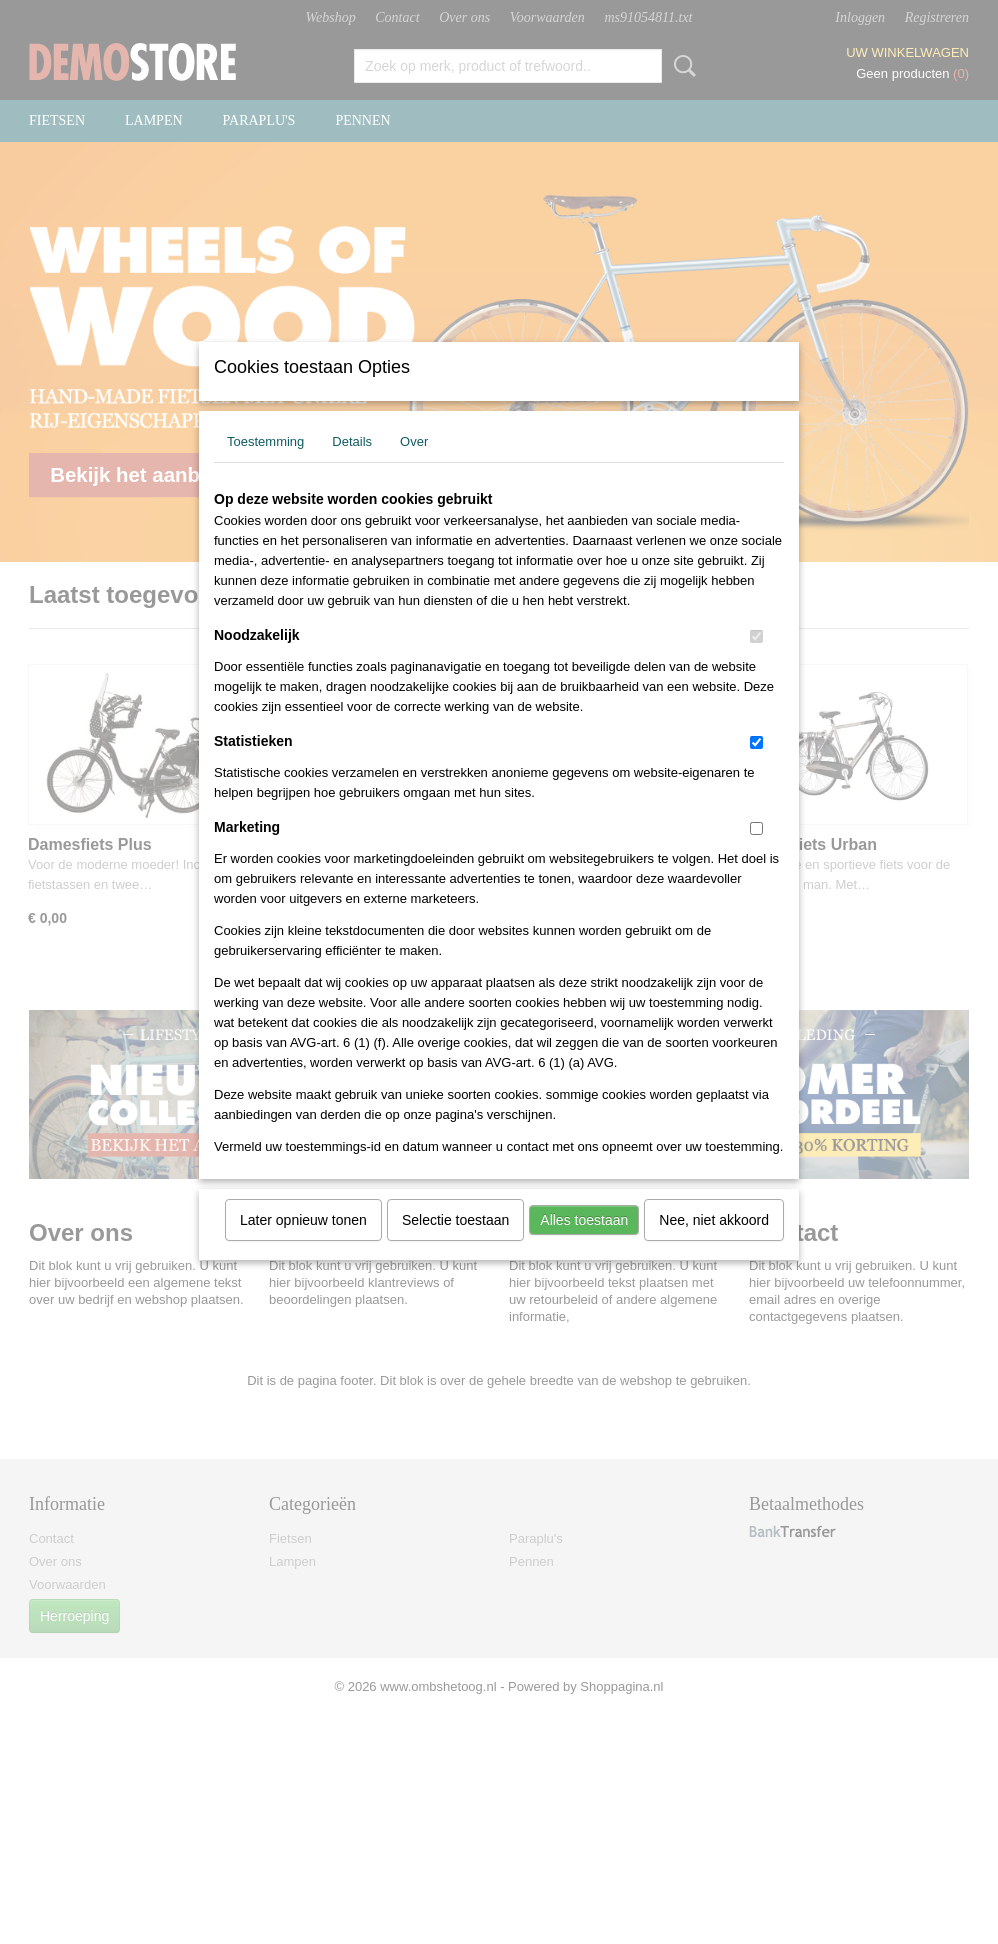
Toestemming (265, 467)
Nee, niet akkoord (714, 1246)
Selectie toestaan (455, 1246)
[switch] (756, 662)
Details (352, 467)
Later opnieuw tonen (303, 1246)
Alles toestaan (584, 1246)
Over (414, 467)
